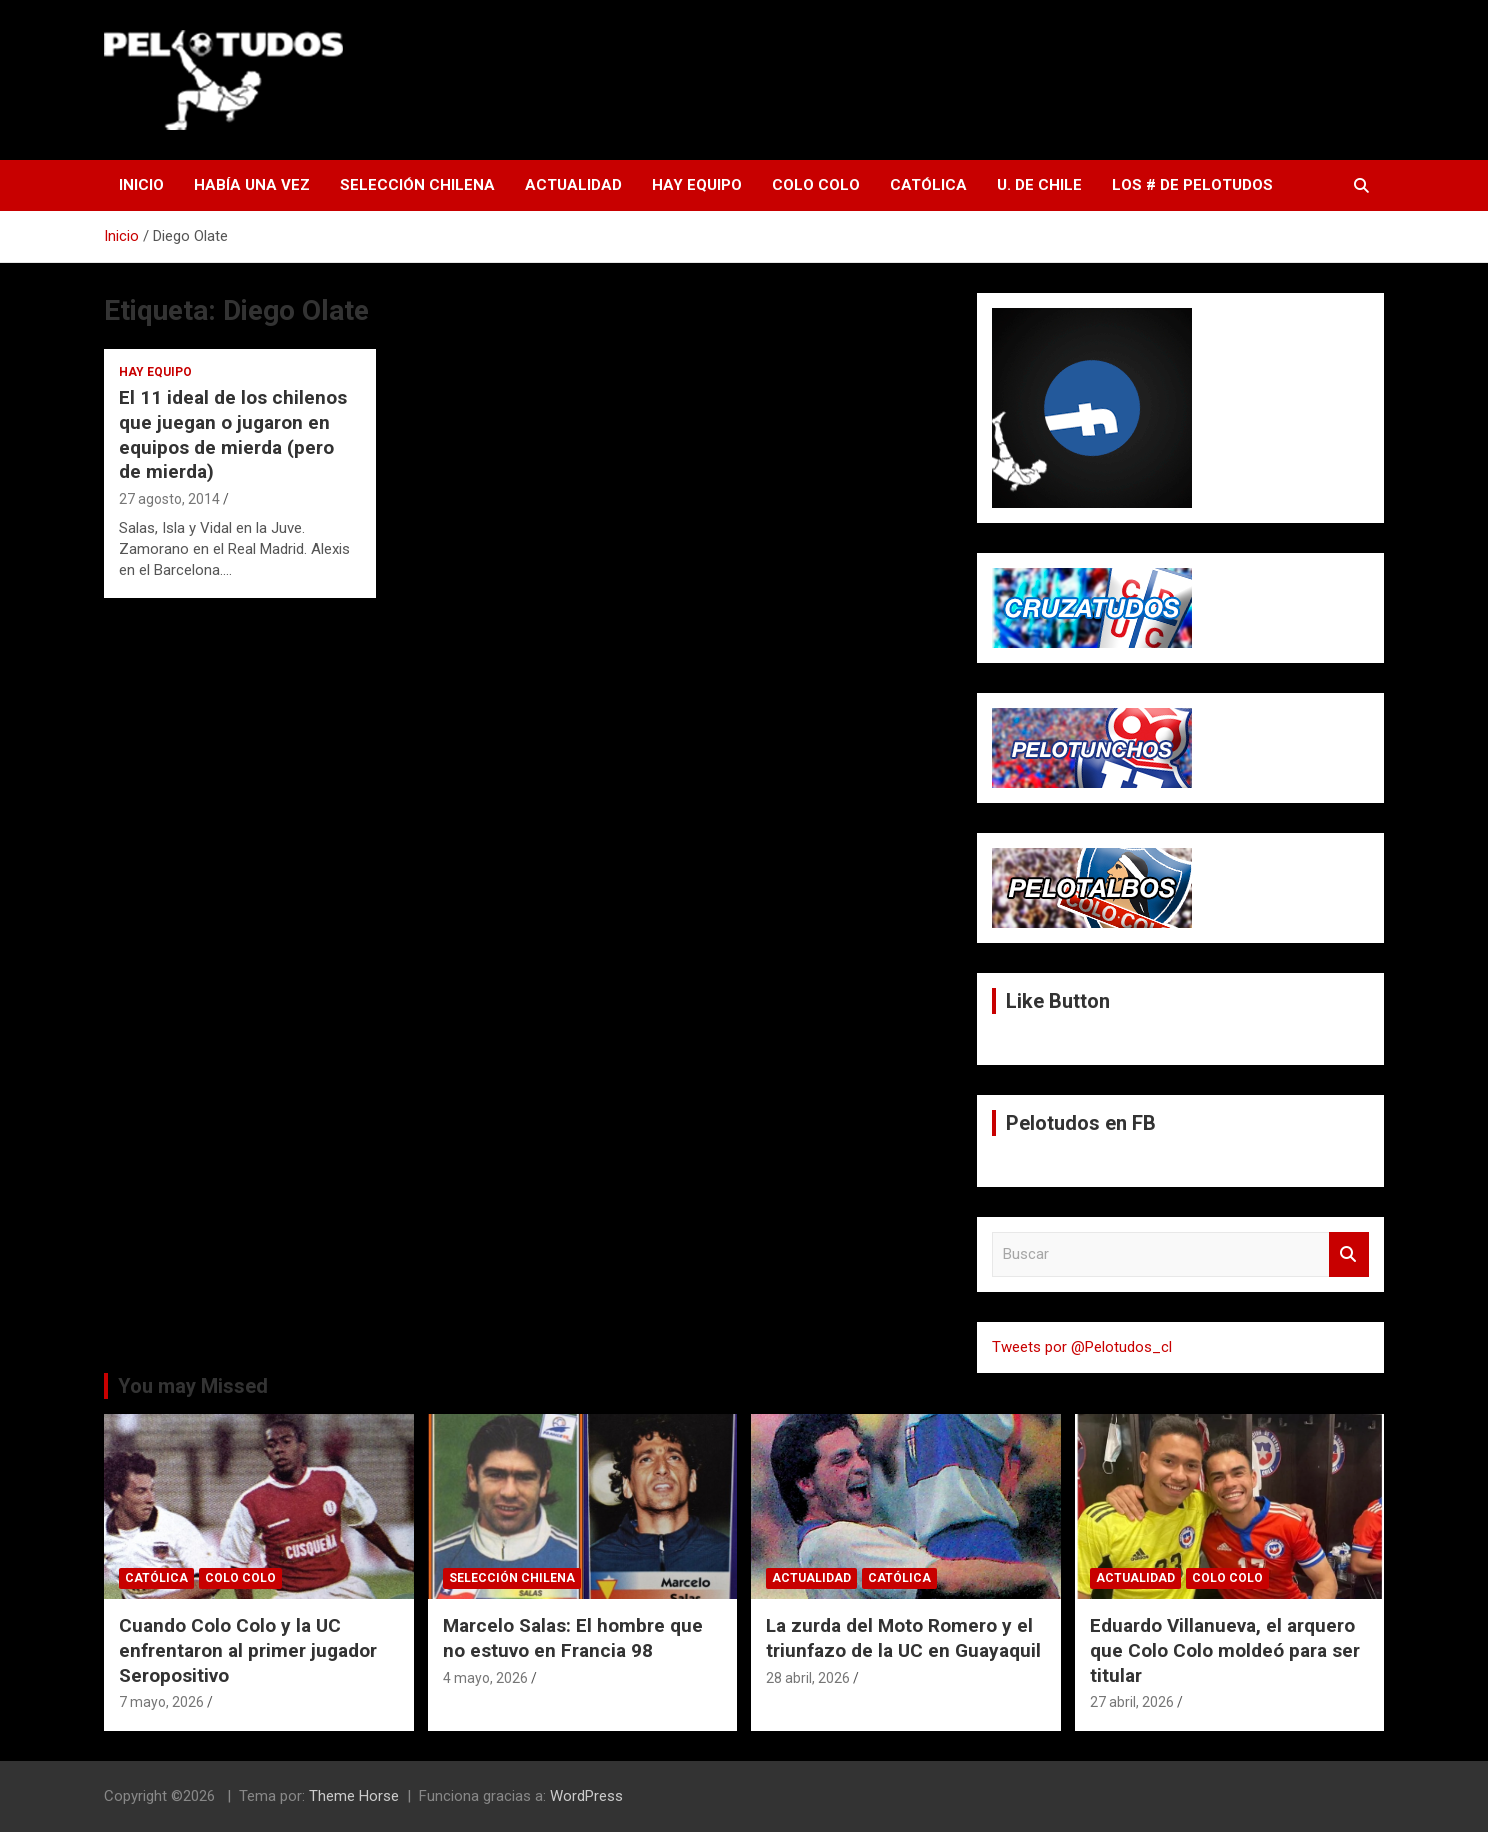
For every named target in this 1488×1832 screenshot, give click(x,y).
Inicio (141, 185)
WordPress (586, 1796)
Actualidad (573, 185)
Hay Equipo (697, 185)
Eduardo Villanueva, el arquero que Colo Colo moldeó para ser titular (1225, 1650)
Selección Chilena (417, 185)
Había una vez (252, 185)
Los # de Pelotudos (1192, 185)
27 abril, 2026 (1132, 1702)
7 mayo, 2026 (161, 1702)
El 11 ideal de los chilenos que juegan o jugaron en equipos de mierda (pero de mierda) (233, 434)
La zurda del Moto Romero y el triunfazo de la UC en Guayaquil (903, 1638)
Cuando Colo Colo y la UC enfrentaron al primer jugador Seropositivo (248, 1650)
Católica (928, 185)
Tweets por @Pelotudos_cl (1082, 1347)
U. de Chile (1039, 185)
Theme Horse (354, 1796)
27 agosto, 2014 (169, 499)
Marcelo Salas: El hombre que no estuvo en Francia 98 (573, 1638)
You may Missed (193, 1386)
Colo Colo (816, 185)
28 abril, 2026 (808, 1678)
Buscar (1349, 1254)
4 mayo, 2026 (485, 1678)
